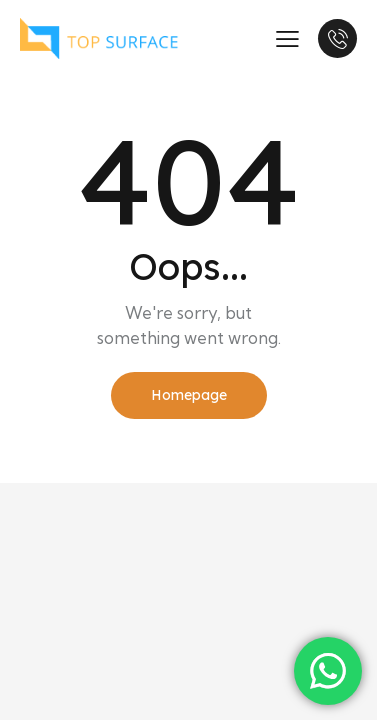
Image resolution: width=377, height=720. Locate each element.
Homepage (189, 395)
